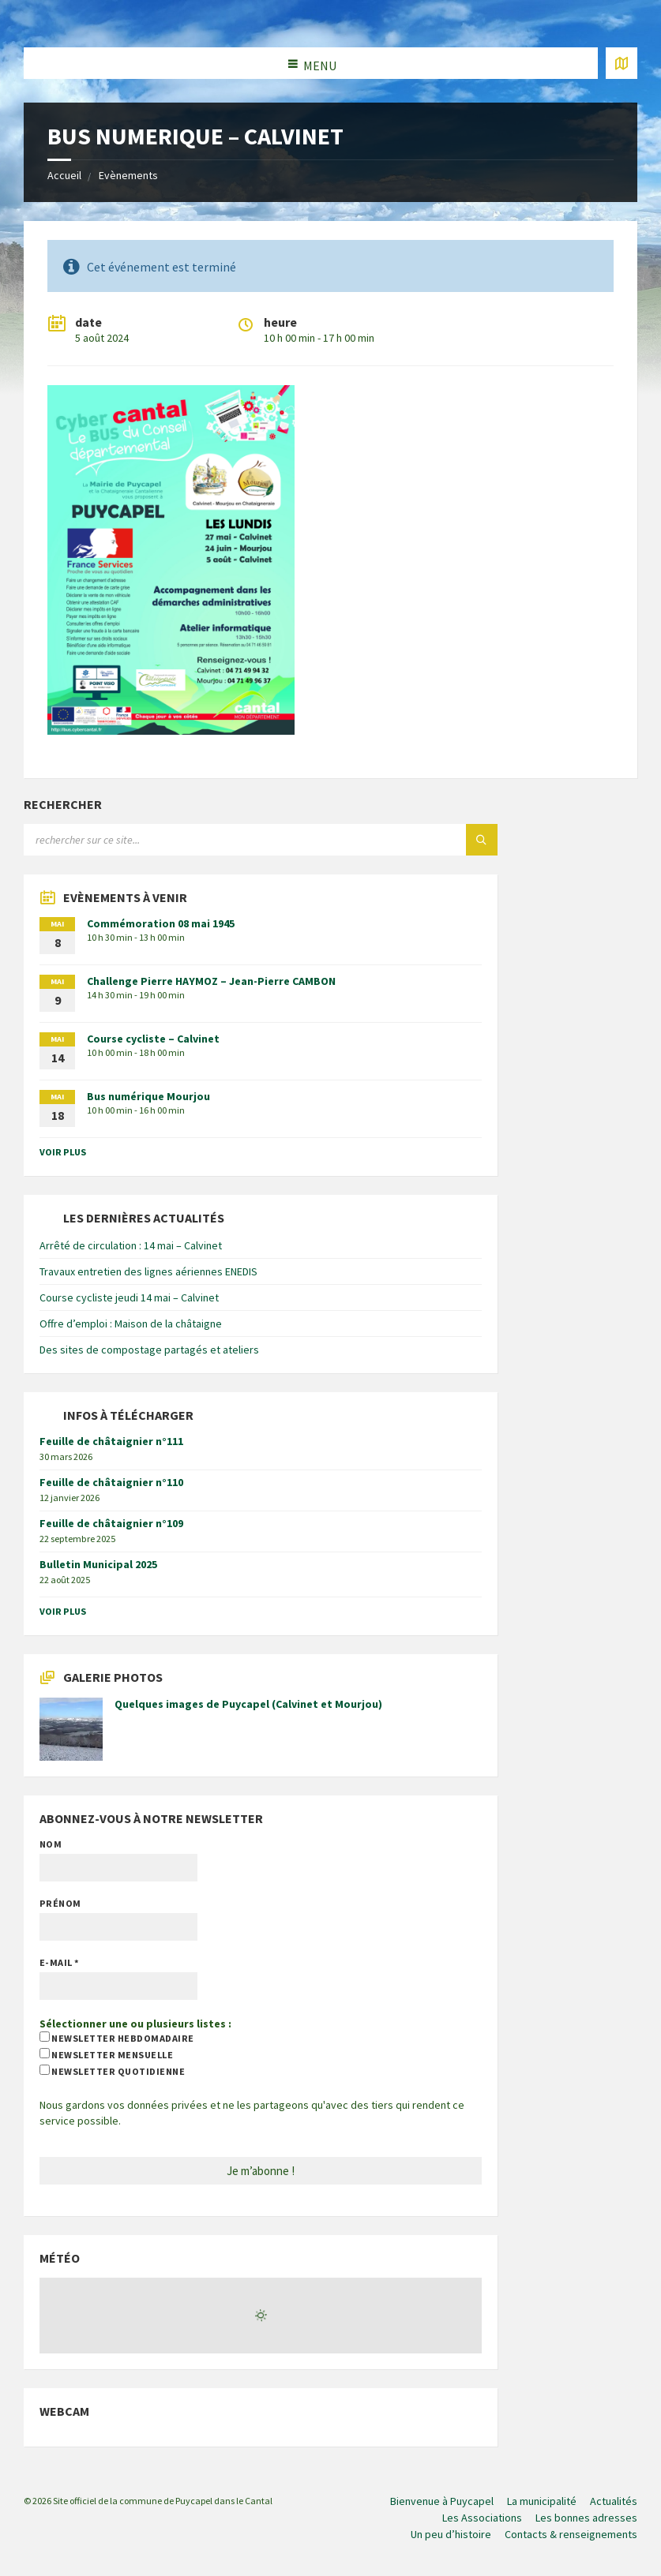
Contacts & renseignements (571, 2534)
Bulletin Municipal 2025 (98, 1564)
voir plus (62, 1152)
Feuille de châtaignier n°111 (111, 1441)
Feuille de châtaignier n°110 (111, 1482)
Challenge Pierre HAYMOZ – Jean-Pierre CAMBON (211, 981)
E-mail (59, 1962)
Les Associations (482, 2517)
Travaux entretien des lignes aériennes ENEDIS (148, 1271)
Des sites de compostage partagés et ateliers (149, 1349)
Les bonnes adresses (586, 2517)
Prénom (60, 1903)
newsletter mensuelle (106, 2054)
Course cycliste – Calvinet (153, 1039)
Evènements (128, 175)
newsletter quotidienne (112, 2071)
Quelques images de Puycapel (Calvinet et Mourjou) (248, 1704)
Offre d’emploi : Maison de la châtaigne (130, 1323)
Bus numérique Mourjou (148, 1096)
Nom (50, 1844)
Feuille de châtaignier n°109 (111, 1523)
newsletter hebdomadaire (116, 2037)
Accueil (64, 175)
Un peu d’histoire (451, 2534)
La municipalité (541, 2501)
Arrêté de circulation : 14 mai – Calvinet (130, 1245)
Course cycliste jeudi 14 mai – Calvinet (129, 1297)
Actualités (613, 2501)
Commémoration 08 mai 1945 (161, 923)
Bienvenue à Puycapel (442, 2501)
